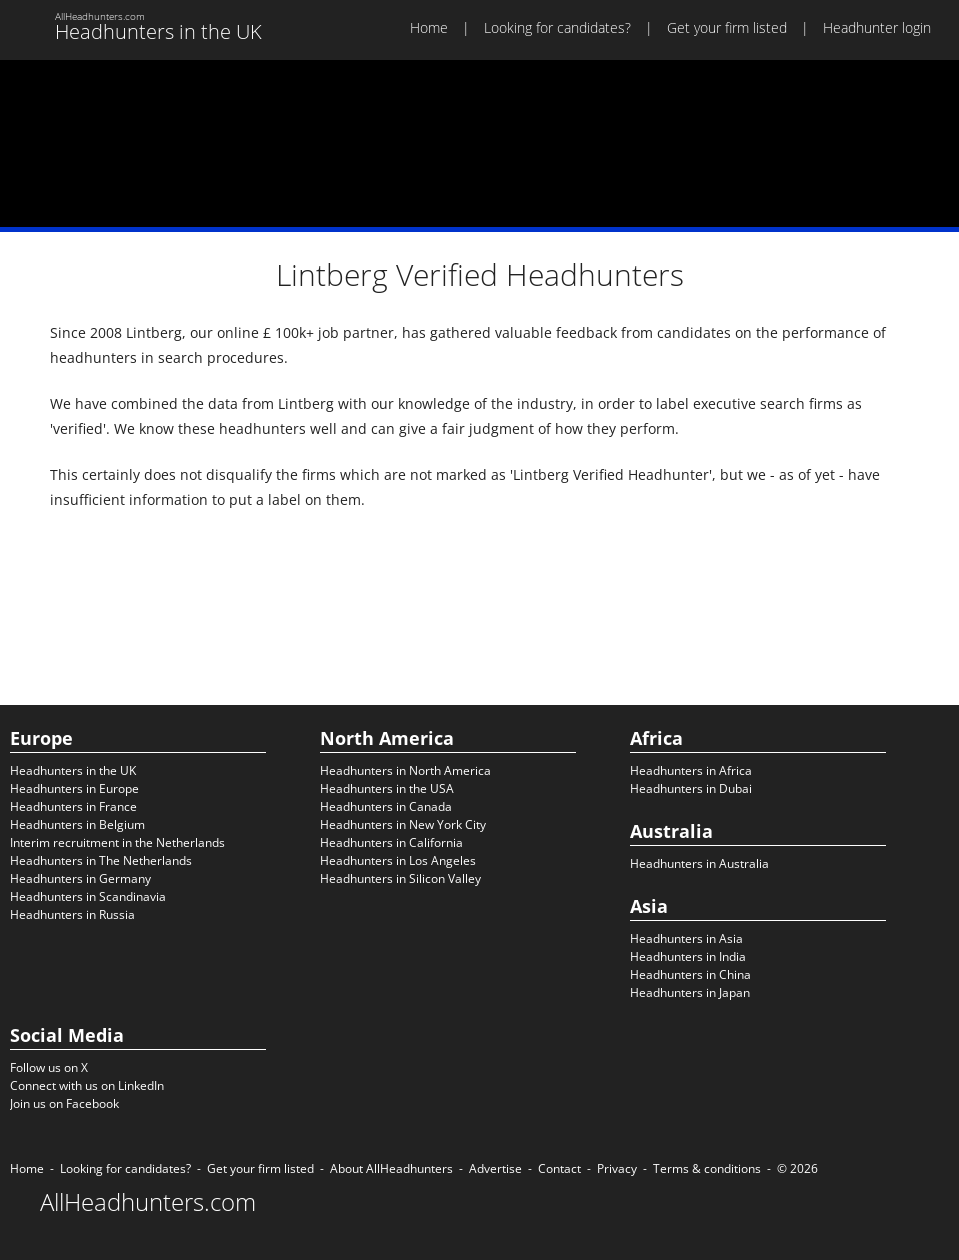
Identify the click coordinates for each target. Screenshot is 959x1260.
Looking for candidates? (557, 27)
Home (429, 27)
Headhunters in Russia (72, 914)
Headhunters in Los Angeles (398, 860)
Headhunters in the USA (387, 788)
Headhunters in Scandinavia (88, 896)
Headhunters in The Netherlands (101, 860)
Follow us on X (49, 1067)
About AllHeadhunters (391, 1168)
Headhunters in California (391, 842)
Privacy (617, 1168)
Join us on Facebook (64, 1103)
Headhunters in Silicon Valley (400, 878)
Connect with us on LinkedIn (87, 1085)
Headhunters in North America (405, 770)
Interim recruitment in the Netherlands (117, 842)
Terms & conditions (707, 1168)
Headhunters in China (690, 974)
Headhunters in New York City (403, 824)
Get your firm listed (727, 27)
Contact (559, 1168)
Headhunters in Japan (690, 992)
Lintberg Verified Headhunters (480, 274)
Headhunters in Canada (386, 806)
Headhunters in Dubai (691, 788)
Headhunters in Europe (74, 788)
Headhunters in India (688, 956)
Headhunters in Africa (691, 770)
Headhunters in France (73, 806)
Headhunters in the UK (73, 770)
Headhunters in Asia (686, 938)
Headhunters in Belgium (77, 824)
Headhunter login (877, 27)
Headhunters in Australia (699, 863)
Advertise (495, 1168)
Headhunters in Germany (80, 878)
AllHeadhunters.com (148, 1202)
